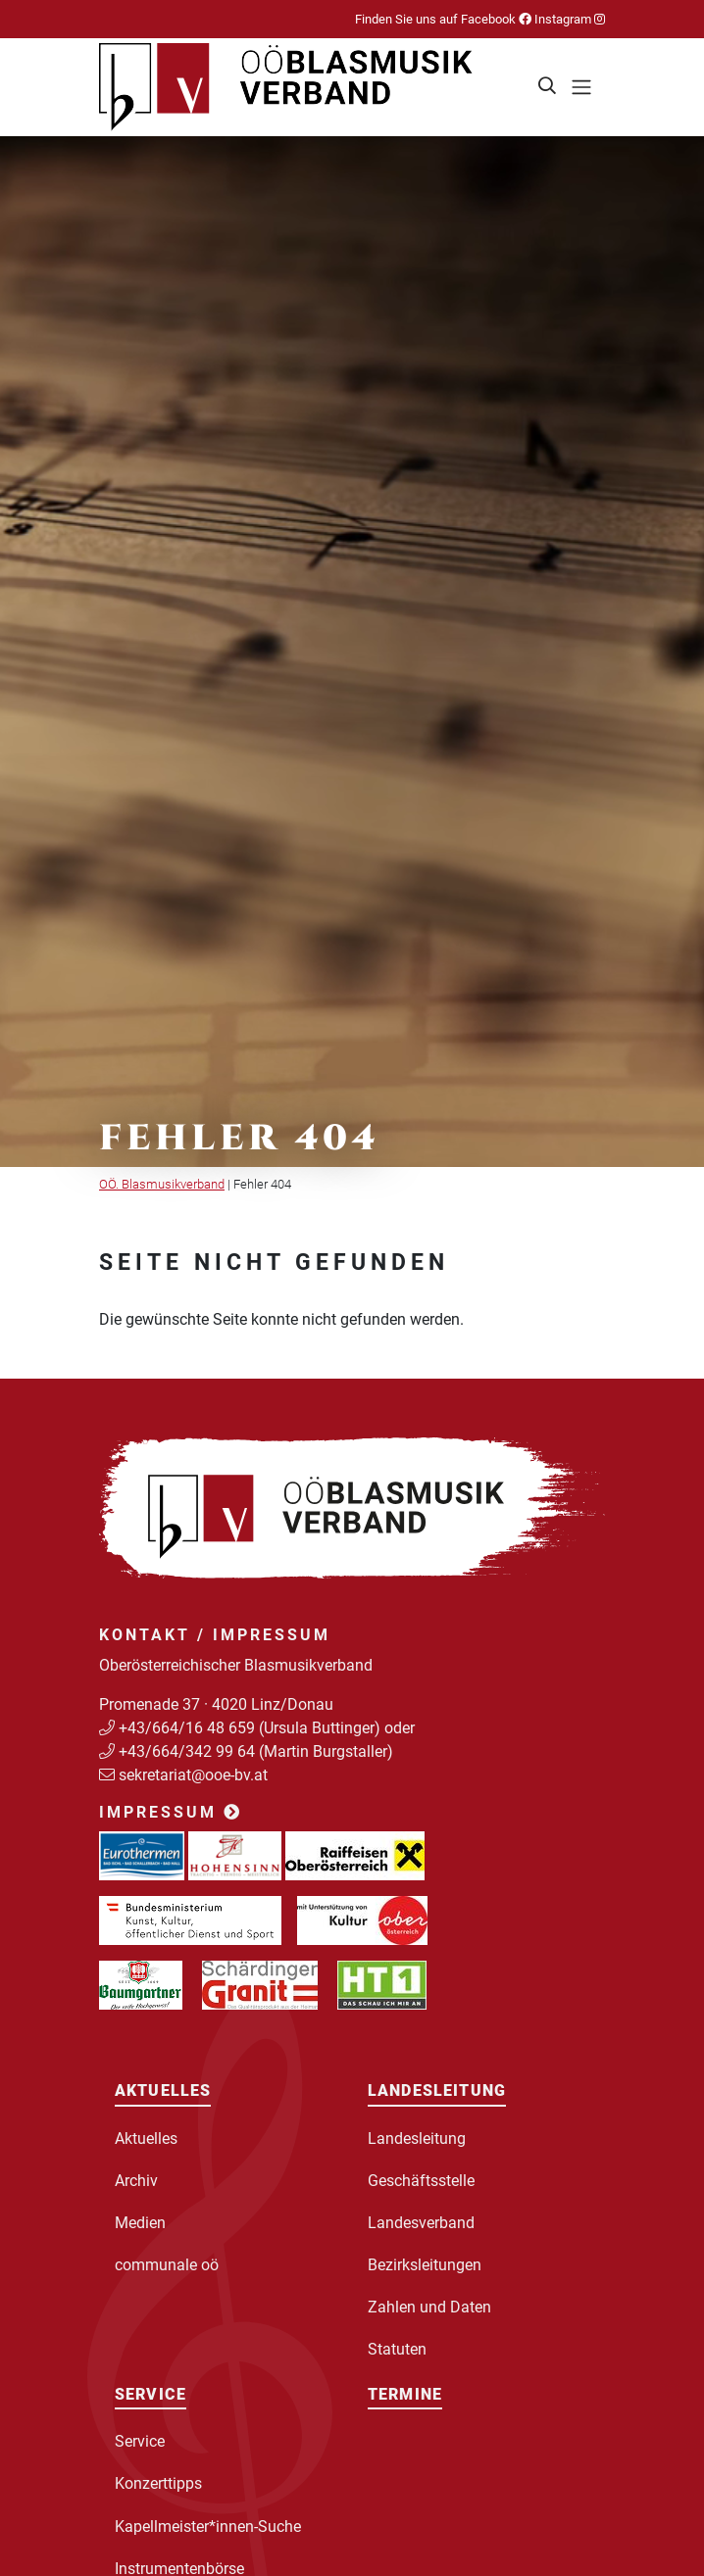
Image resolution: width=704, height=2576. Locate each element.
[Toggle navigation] (581, 87)
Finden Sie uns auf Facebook (443, 19)
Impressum (170, 1812)
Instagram (568, 19)
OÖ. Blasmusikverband (162, 1184)
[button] (548, 87)
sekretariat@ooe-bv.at (195, 1775)
